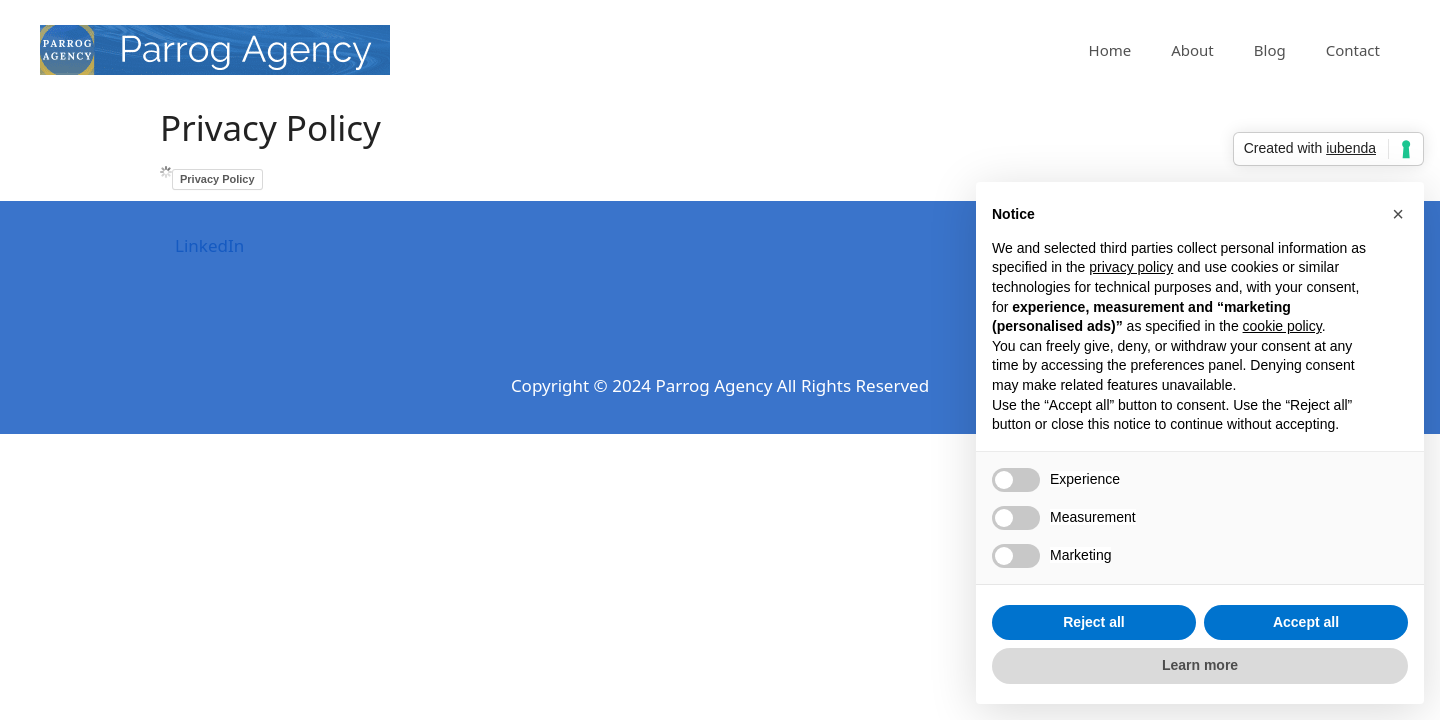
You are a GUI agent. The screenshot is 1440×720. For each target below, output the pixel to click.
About (1192, 50)
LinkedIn (209, 245)
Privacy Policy (217, 179)
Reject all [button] (1093, 622)
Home (1110, 50)
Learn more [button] (1200, 665)
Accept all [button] (1306, 622)
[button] (1398, 214)
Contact (1353, 50)
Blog (1270, 50)
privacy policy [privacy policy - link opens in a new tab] (1131, 267)
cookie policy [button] (1282, 326)
